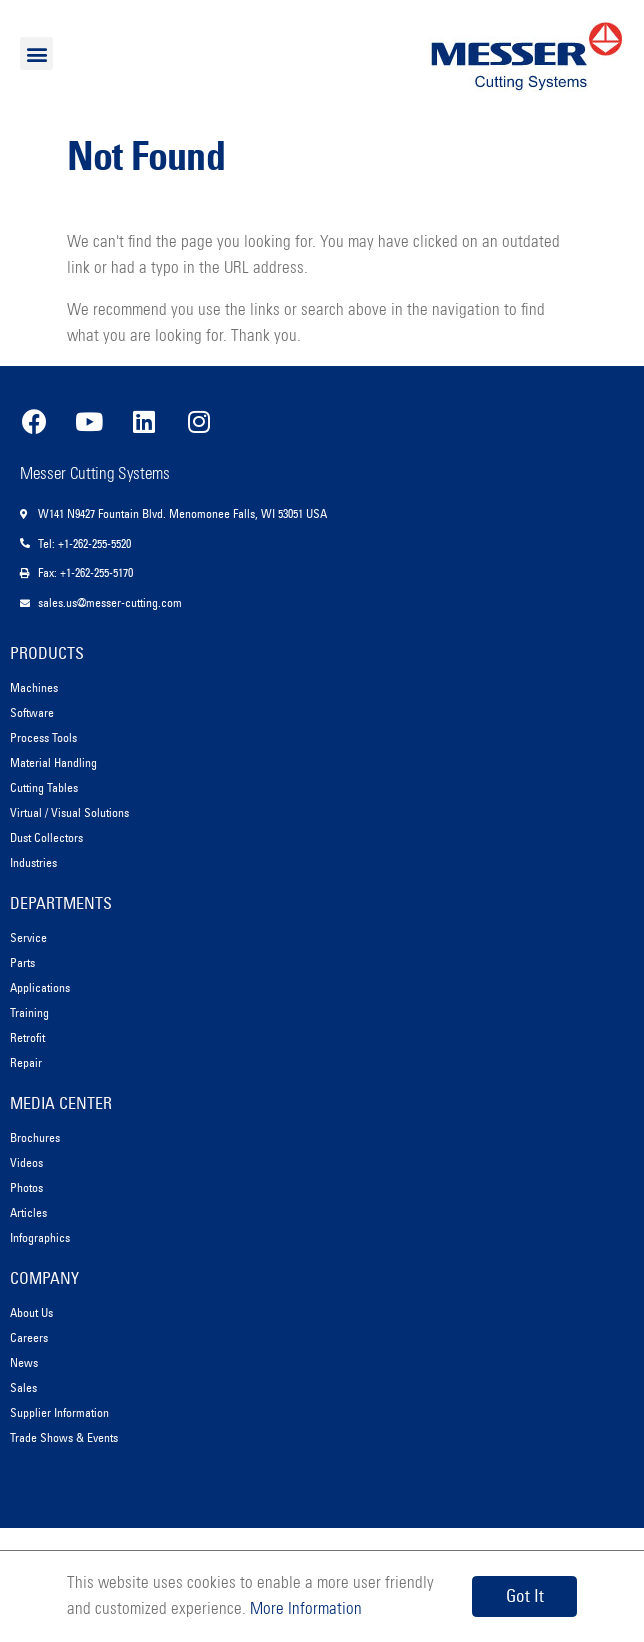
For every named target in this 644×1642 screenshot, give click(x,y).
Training (29, 1012)
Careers (29, 1337)
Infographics (40, 1237)
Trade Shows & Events (64, 1437)
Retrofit (27, 1037)
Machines (34, 687)
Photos (26, 1187)
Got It (525, 1596)
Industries (33, 862)
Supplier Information (59, 1412)
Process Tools (43, 737)
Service (28, 937)
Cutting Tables (44, 787)
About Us (31, 1312)
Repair (26, 1062)
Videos (26, 1162)
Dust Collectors (46, 837)
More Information (304, 1609)
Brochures (35, 1137)
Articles (28, 1212)
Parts (22, 962)
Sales (23, 1387)
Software (32, 712)
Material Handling (53, 762)
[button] (36, 53)
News (24, 1362)
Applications (40, 987)
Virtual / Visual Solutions (69, 812)
